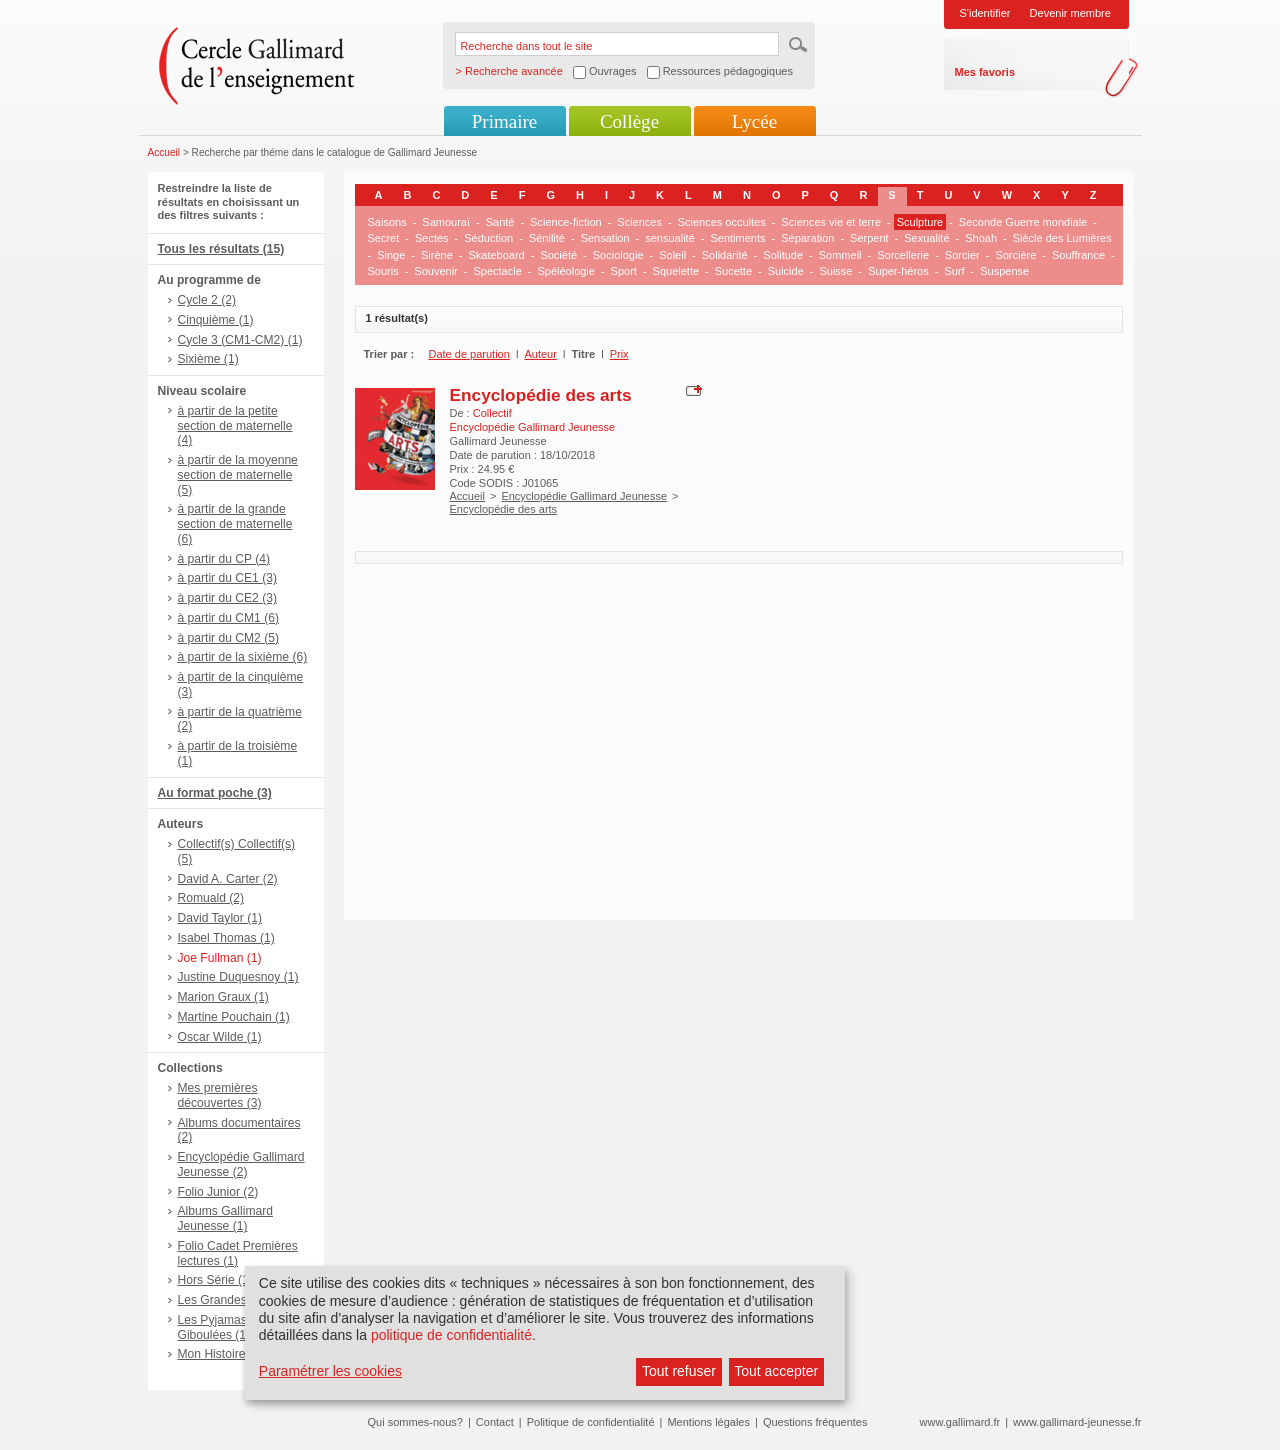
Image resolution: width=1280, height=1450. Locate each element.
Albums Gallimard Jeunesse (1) (225, 1218)
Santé (500, 222)
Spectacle (497, 271)
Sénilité (547, 238)
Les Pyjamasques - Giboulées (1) (229, 1327)
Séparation (807, 238)
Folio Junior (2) (218, 1192)
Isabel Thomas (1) (226, 938)
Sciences (639, 222)
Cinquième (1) (216, 320)
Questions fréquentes (815, 1422)
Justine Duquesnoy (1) (238, 977)
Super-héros (898, 271)
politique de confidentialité (451, 1335)
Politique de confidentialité (591, 1422)
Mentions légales (708, 1422)
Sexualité (926, 238)
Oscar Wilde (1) (220, 1037)
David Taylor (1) (220, 918)
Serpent (869, 238)
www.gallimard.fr (960, 1422)
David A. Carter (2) (228, 879)
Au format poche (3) (215, 793)
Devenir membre (1070, 13)
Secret (384, 238)
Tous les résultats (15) (221, 249)
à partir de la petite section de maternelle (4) (235, 426)
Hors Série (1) (215, 1280)
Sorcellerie (903, 255)
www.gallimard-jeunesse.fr (1077, 1422)
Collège (629, 121)
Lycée (754, 121)
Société (558, 255)
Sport (624, 271)
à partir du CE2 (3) (227, 598)
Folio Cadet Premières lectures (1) (238, 1253)
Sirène (437, 255)
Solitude (783, 255)
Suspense (1004, 271)
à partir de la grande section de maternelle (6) (235, 524)
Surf (954, 271)
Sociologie (618, 255)
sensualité (670, 238)
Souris (383, 271)
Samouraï (446, 222)
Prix (619, 354)
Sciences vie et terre (831, 222)
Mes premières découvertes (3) (220, 1095)
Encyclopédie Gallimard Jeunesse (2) (241, 1164)
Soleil (672, 255)
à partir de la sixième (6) (243, 657)
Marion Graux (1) (223, 997)
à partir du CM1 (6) (229, 618)
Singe (391, 255)
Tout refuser (679, 1371)
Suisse (835, 271)
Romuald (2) (211, 898)
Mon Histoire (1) (221, 1354)
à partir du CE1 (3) (227, 578)
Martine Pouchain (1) (234, 1017)
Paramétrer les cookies (330, 1371)
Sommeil (840, 255)
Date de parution (469, 354)
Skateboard (496, 255)
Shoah (981, 238)
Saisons (387, 222)
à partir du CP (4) (224, 559)
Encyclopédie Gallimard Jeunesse (584, 496)
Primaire (504, 121)
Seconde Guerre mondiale (1023, 222)
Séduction (488, 238)
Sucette (733, 271)
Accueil (164, 152)
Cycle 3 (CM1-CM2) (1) (240, 340)
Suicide (786, 271)
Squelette (676, 271)
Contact (495, 1422)
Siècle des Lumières (1062, 238)
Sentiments (737, 238)
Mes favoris (985, 72)
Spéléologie (566, 271)
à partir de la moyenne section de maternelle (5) (238, 475)
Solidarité (725, 255)
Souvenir (435, 271)
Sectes (432, 238)
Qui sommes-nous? (415, 1422)
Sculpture (920, 222)
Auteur (540, 354)
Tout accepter (776, 1371)
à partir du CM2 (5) (229, 638)
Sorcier (962, 255)
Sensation (605, 238)
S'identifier (985, 13)
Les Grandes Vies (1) (235, 1300)
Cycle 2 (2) (207, 300)
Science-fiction (566, 222)
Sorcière (1015, 255)
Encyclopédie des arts (541, 395)
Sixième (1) (208, 359)
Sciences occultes (722, 222)
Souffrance (1078, 255)
